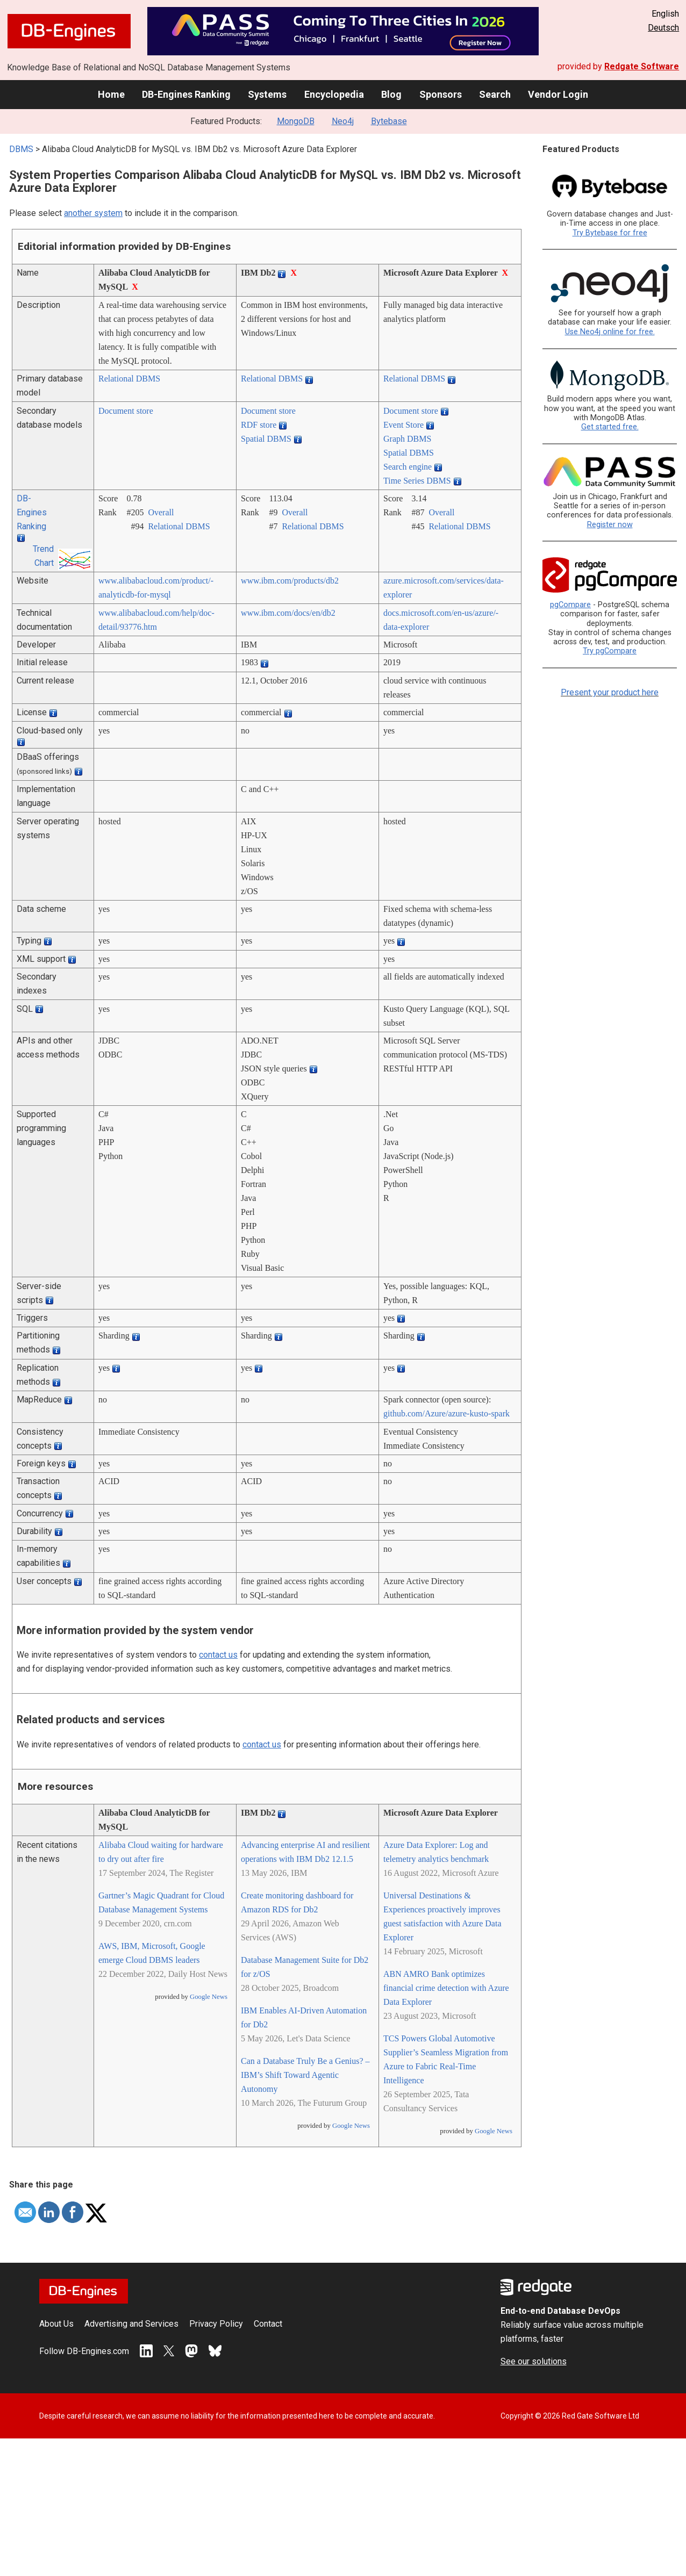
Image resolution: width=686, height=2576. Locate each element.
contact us (218, 1655)
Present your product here (610, 692)
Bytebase (389, 121)
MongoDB (296, 121)
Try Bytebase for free (610, 233)
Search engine (407, 466)
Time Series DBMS (417, 480)
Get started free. (610, 426)
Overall (161, 512)
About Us (56, 2324)
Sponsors (440, 94)
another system (93, 213)
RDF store (258, 424)
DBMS (21, 149)
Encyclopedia (334, 94)
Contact (268, 2324)
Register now (610, 524)
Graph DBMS (407, 438)
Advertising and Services (131, 2324)
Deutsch (663, 28)
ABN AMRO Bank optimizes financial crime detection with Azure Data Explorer (446, 1987)
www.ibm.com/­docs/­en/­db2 (288, 612)
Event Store (403, 424)
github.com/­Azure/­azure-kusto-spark (446, 1413)
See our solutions (534, 2361)
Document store (125, 410)
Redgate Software (641, 66)
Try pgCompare (610, 651)
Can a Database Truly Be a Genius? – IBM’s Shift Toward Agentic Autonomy (305, 2074)
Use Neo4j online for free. (610, 331)
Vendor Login (558, 94)
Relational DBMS (129, 378)
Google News (208, 1997)
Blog (391, 94)
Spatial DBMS (266, 438)
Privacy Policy (216, 2324)
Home (111, 94)
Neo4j (343, 121)
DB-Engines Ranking (186, 94)
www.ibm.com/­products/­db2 (290, 580)
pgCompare (570, 604)
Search (495, 94)
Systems (267, 94)
